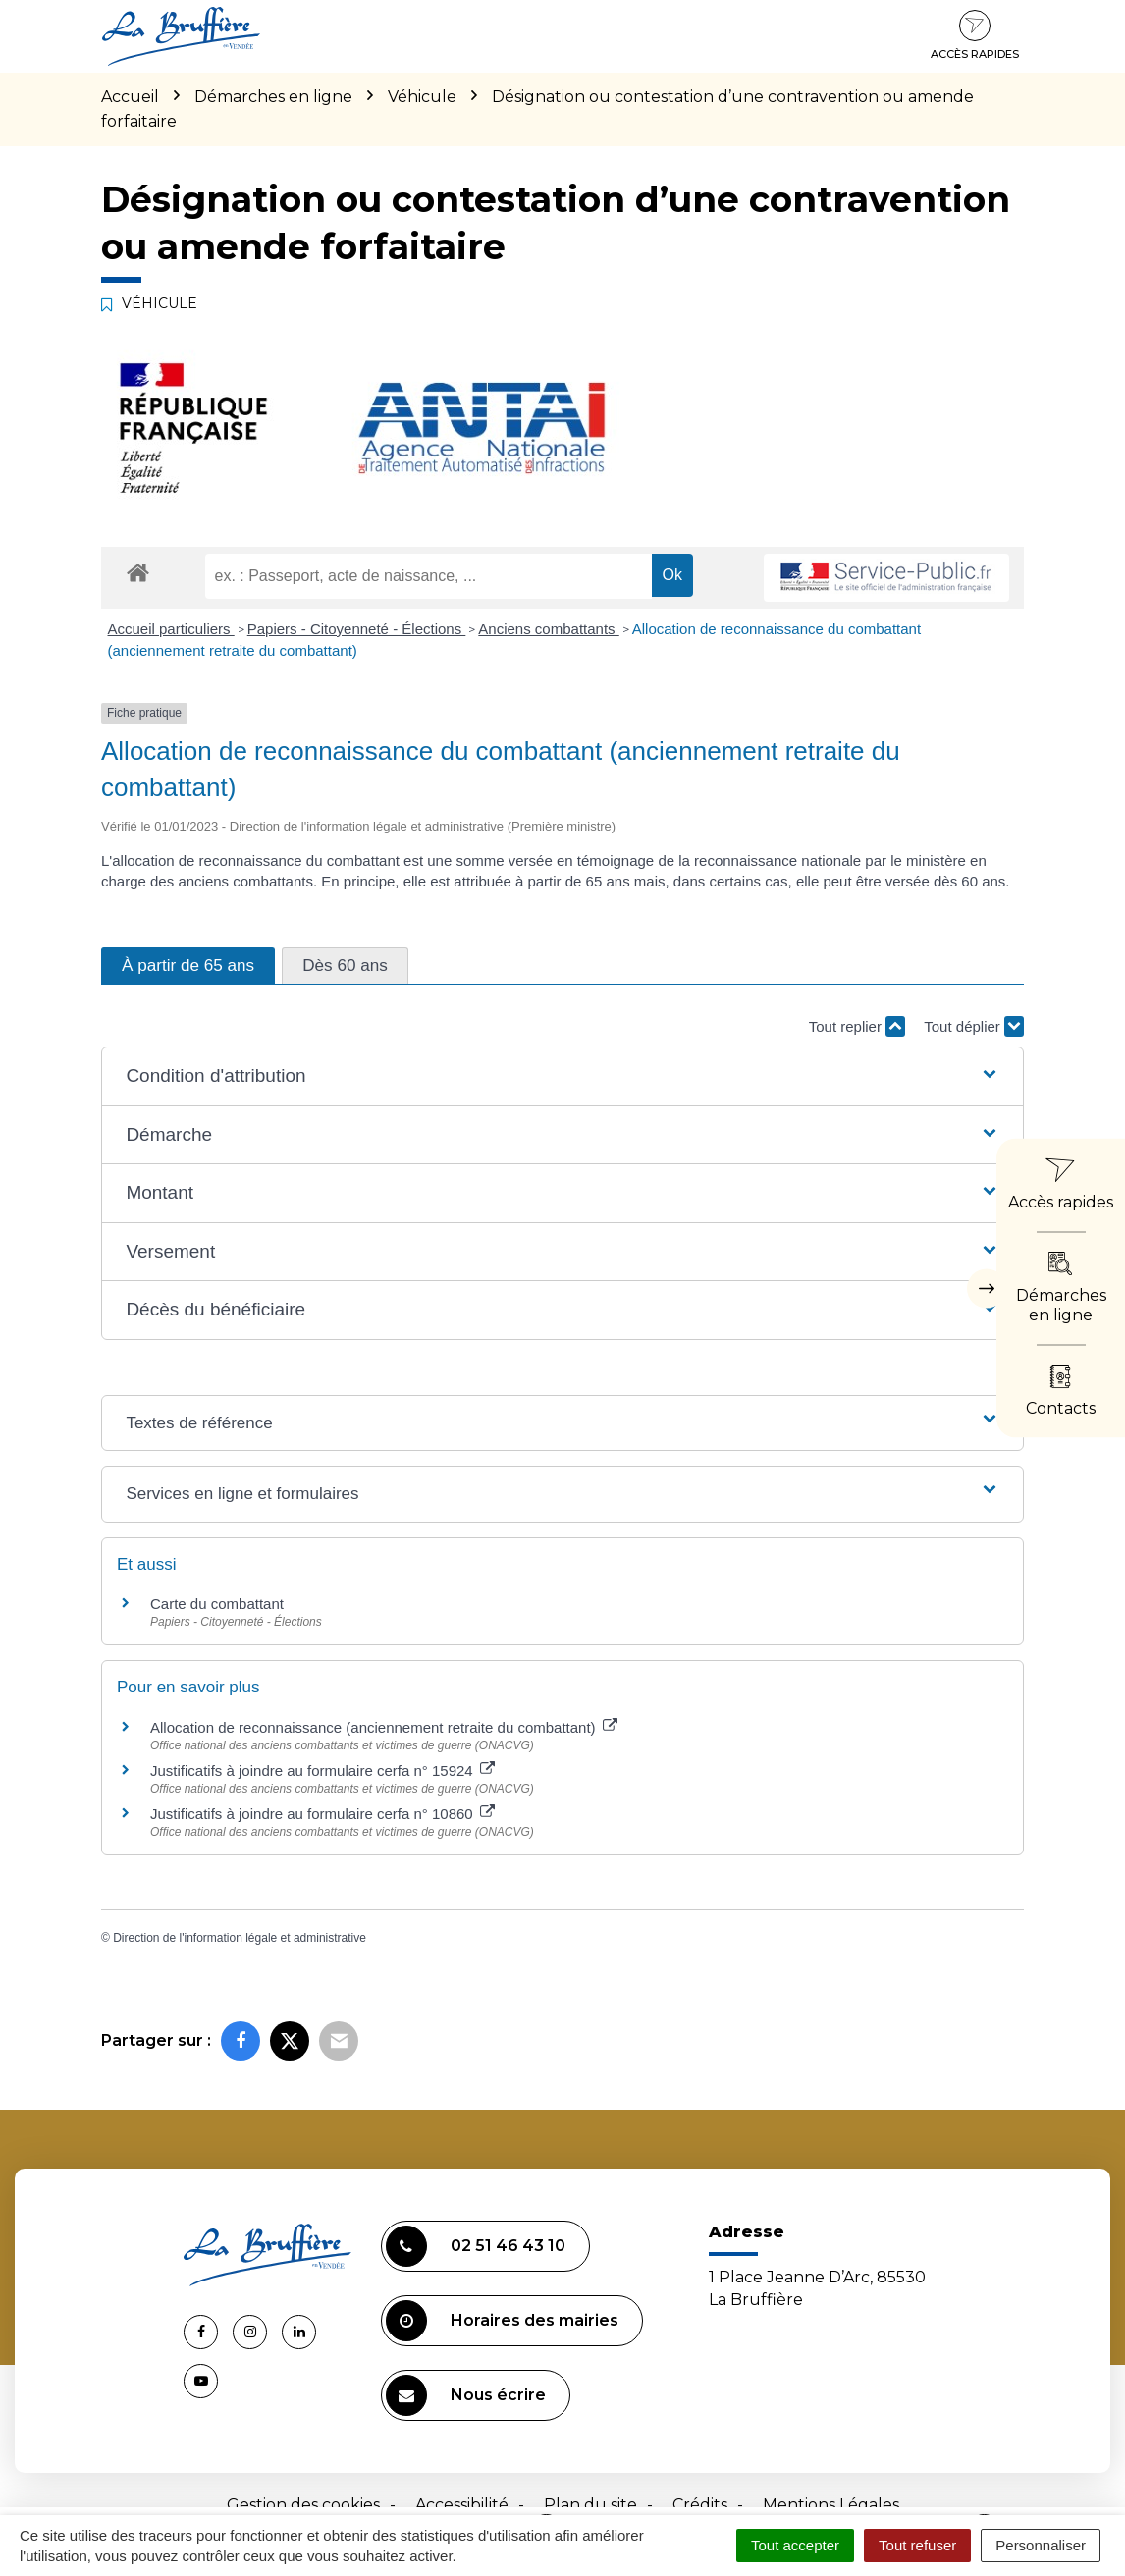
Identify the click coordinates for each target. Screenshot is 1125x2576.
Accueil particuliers (171, 628)
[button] (562, 1076)
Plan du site (590, 2505)
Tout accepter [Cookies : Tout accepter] (795, 2545)
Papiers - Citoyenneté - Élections (356, 628)
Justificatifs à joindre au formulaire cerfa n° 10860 (322, 1813)
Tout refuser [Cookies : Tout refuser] (917, 2545)
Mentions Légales (831, 2505)
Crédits (699, 2505)
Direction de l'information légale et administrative (239, 1938)
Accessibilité (462, 2505)
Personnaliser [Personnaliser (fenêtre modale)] (1040, 2545)
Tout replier (857, 1026)
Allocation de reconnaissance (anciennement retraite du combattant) (383, 1727)
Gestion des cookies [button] (303, 2505)
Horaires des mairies (502, 2320)
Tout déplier (974, 1026)
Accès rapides (975, 35)
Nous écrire (466, 2395)
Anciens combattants (548, 628)
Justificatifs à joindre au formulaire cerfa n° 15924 (322, 1770)
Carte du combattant (217, 1603)
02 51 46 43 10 (475, 2246)
